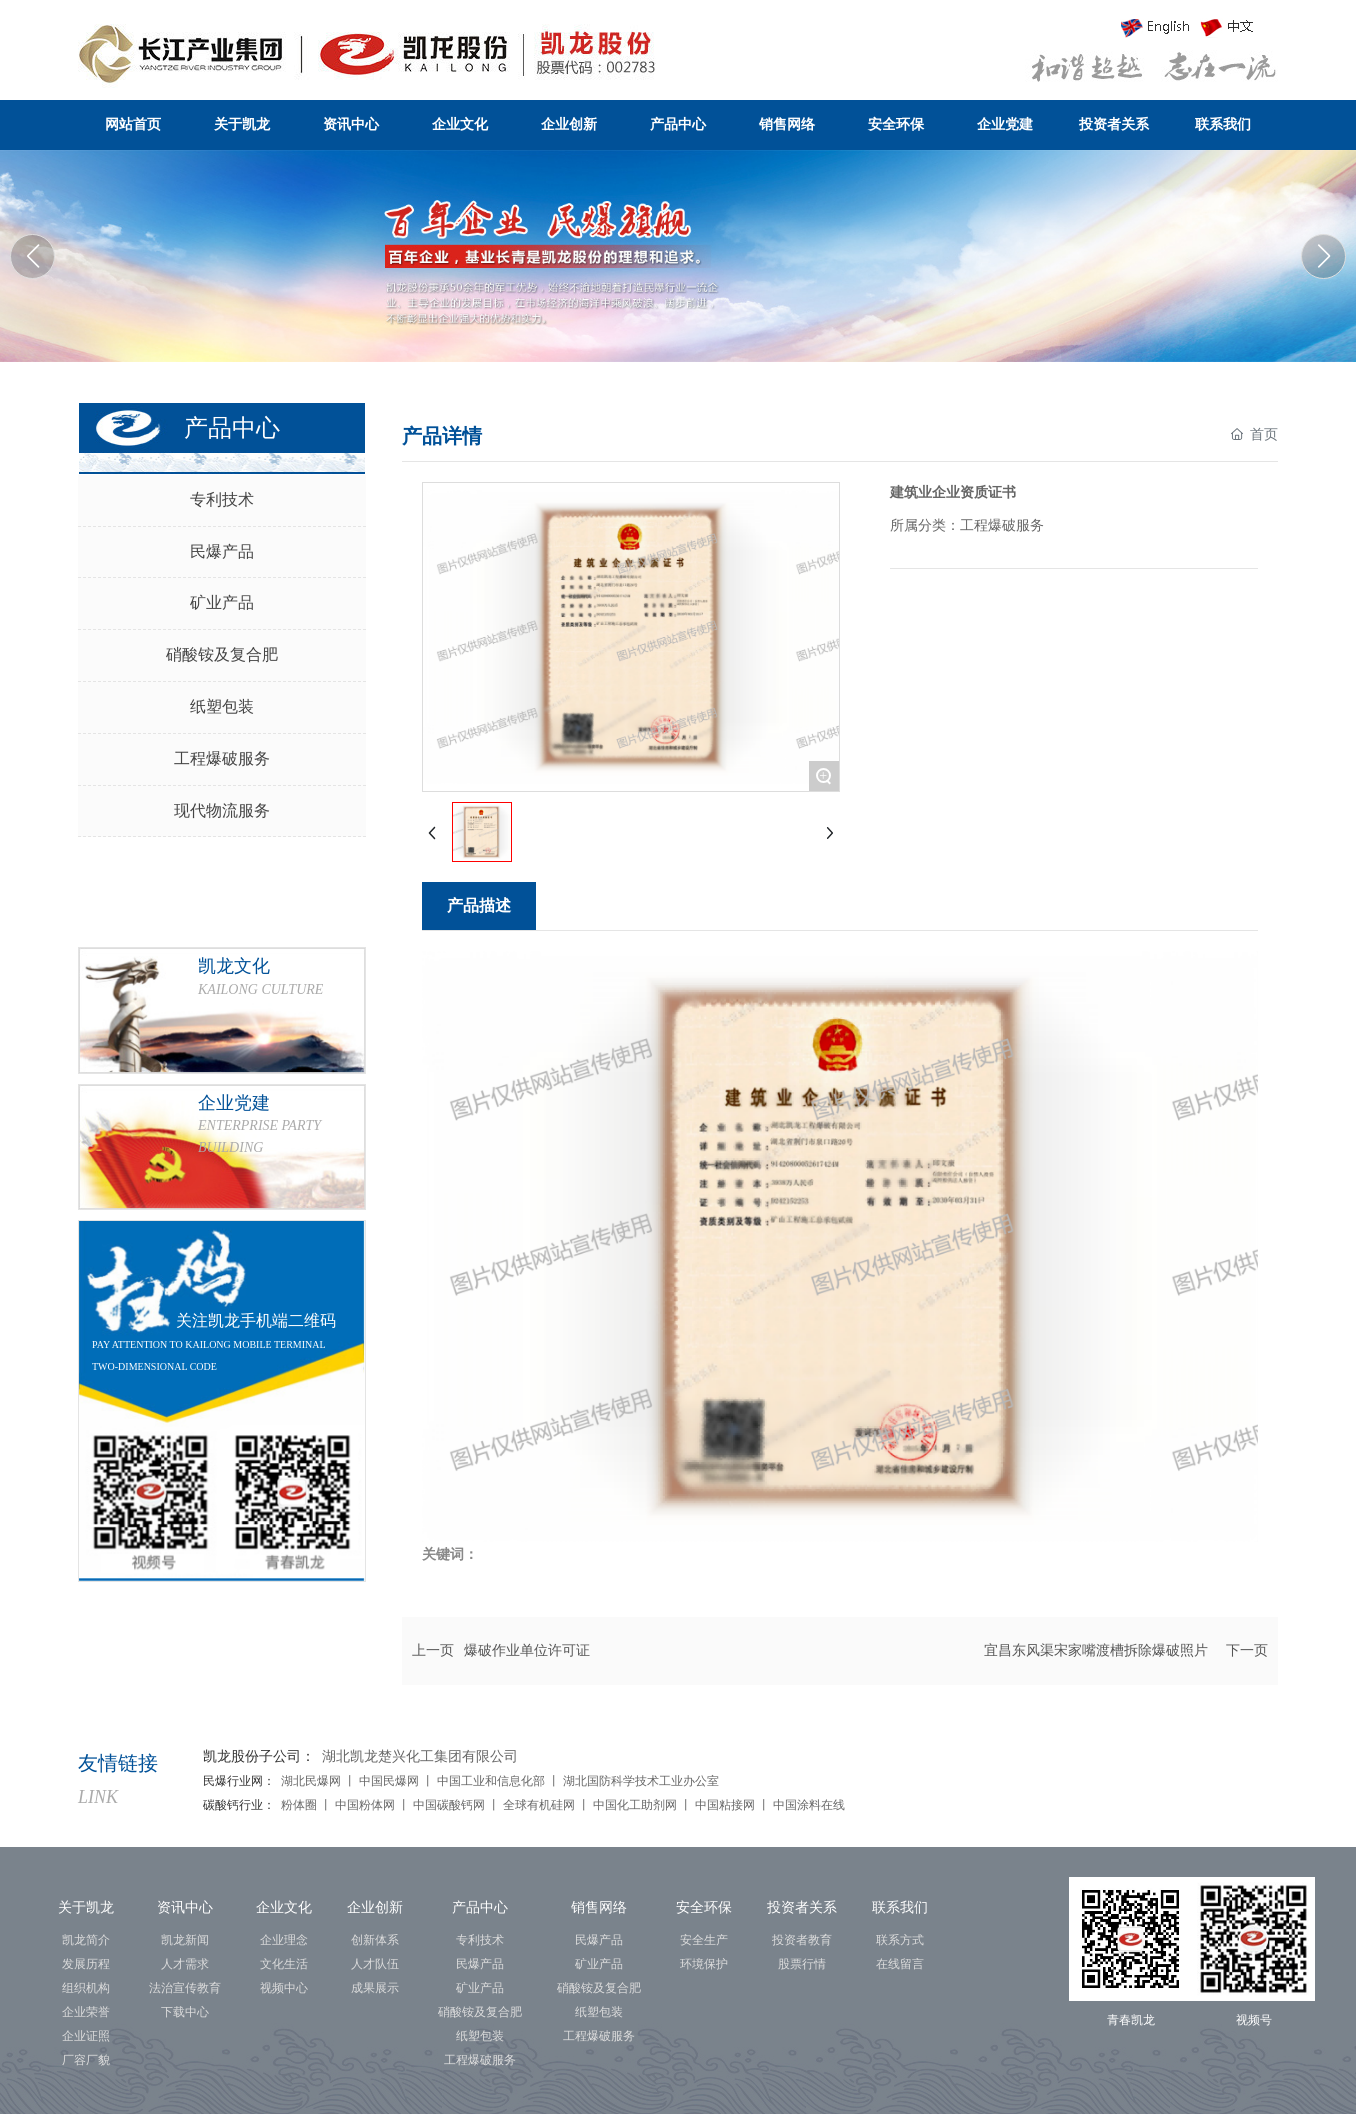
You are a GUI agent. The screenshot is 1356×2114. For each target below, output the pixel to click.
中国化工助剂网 (636, 1805)
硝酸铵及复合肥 (222, 654)
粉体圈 (300, 1805)
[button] (1323, 256)
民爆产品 (222, 551)
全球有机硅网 (539, 1805)
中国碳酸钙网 (449, 1805)
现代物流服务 (222, 810)
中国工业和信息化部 (491, 1781)
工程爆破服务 (222, 758)
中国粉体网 (363, 1805)
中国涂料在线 (810, 1805)
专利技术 (222, 499)
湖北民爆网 (311, 1781)
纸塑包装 (222, 706)
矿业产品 (222, 602)
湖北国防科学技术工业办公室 (641, 1781)
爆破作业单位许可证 (527, 1650)
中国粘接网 (725, 1805)
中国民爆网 (389, 1781)
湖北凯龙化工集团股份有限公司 (678, 252)
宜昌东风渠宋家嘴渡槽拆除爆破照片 (1096, 1650)
